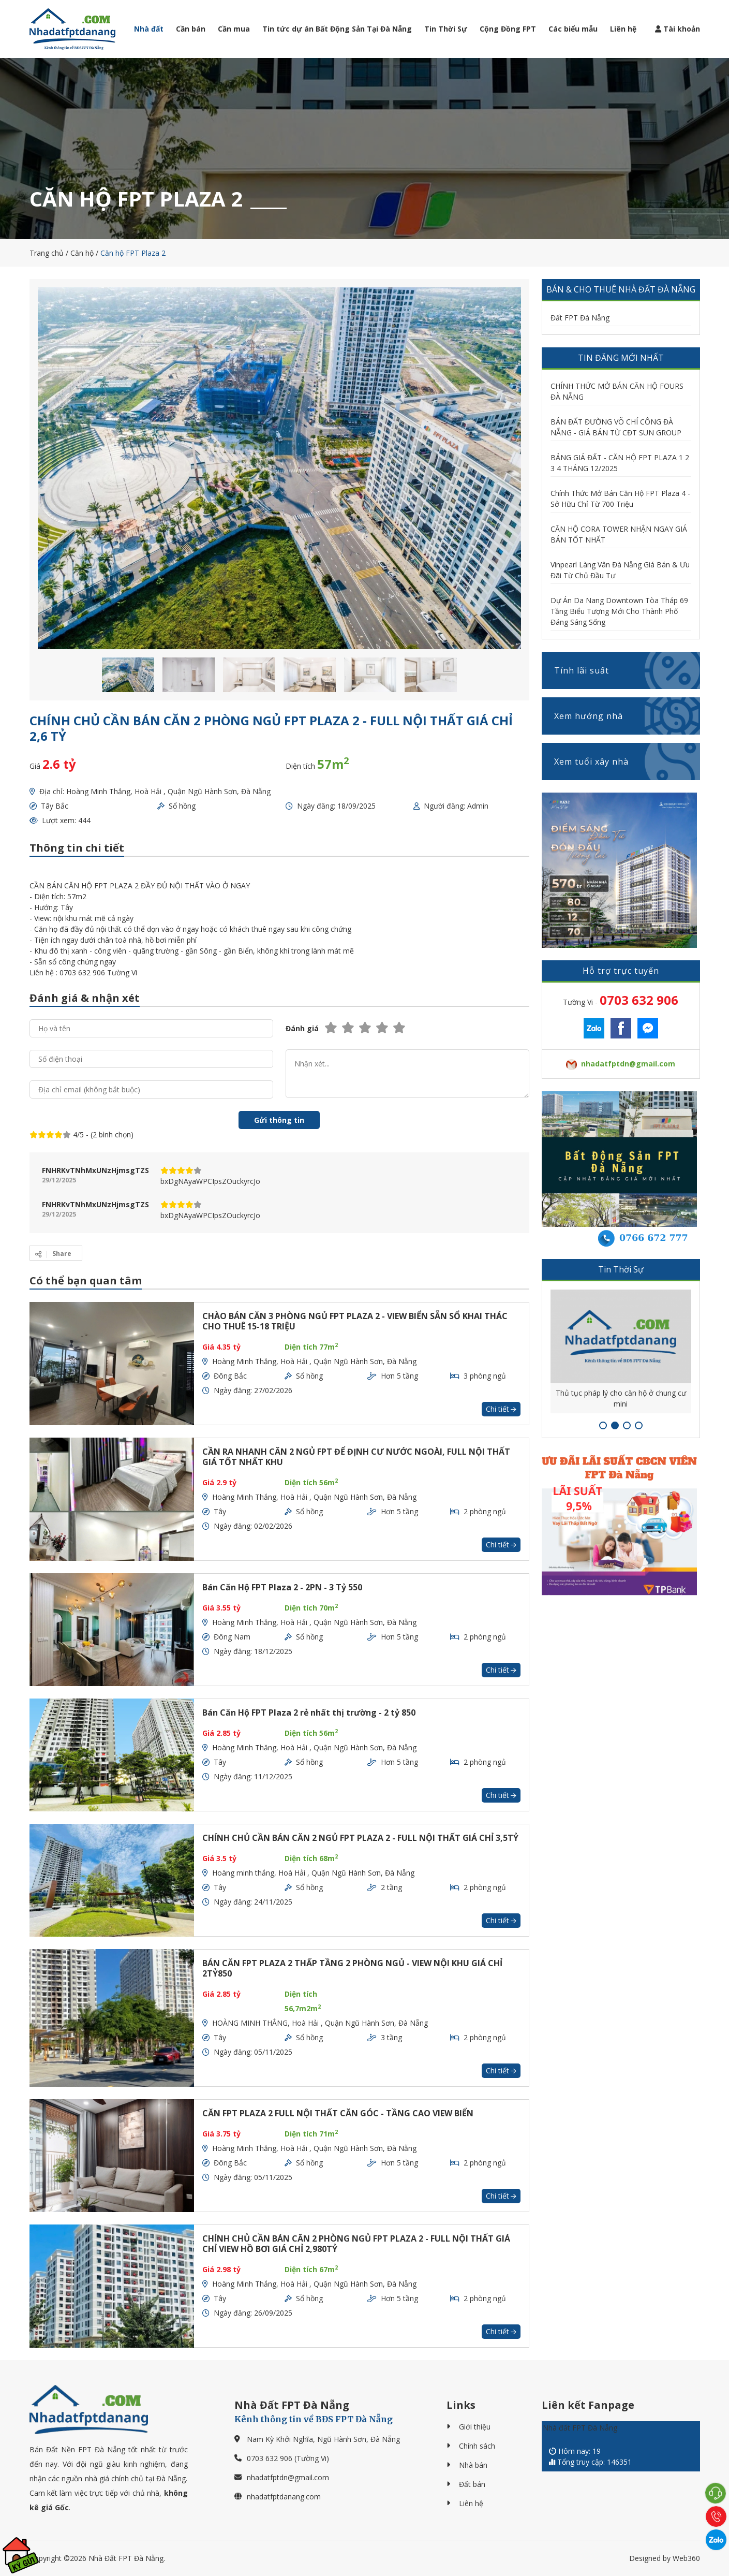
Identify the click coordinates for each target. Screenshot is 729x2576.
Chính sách (477, 2446)
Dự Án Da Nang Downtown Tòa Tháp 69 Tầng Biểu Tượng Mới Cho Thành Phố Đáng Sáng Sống (619, 611)
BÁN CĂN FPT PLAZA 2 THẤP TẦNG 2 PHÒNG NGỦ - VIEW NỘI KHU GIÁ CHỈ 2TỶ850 (352, 1968)
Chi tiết (501, 1409)
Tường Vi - (620, 999)
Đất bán (472, 2484)
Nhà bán (473, 2465)
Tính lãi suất (627, 670)
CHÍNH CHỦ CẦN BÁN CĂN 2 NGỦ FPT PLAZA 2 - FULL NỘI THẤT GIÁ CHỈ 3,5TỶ (360, 1837)
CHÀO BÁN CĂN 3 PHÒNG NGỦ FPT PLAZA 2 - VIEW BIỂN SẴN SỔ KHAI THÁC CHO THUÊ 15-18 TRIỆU (355, 1321)
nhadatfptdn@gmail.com (288, 2477)
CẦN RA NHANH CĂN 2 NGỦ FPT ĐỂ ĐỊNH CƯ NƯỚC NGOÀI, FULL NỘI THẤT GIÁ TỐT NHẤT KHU (356, 1457)
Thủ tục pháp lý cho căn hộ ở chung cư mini (621, 1398)
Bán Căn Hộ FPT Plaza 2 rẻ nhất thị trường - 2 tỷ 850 (308, 1712)
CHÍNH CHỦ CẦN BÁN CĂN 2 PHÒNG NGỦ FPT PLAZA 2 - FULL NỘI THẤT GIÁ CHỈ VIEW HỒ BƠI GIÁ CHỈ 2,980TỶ (356, 2244)
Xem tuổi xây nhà (627, 761)
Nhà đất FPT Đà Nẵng (580, 2428)
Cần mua (234, 29)
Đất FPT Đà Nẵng (580, 318)
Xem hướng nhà (627, 716)
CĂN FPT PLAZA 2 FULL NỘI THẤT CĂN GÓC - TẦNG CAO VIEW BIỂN (337, 2113)
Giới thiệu (474, 2427)
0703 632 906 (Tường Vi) (288, 2458)
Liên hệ (623, 29)
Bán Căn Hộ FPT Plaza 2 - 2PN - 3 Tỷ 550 (282, 1587)
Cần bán (190, 29)
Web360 (686, 2558)
